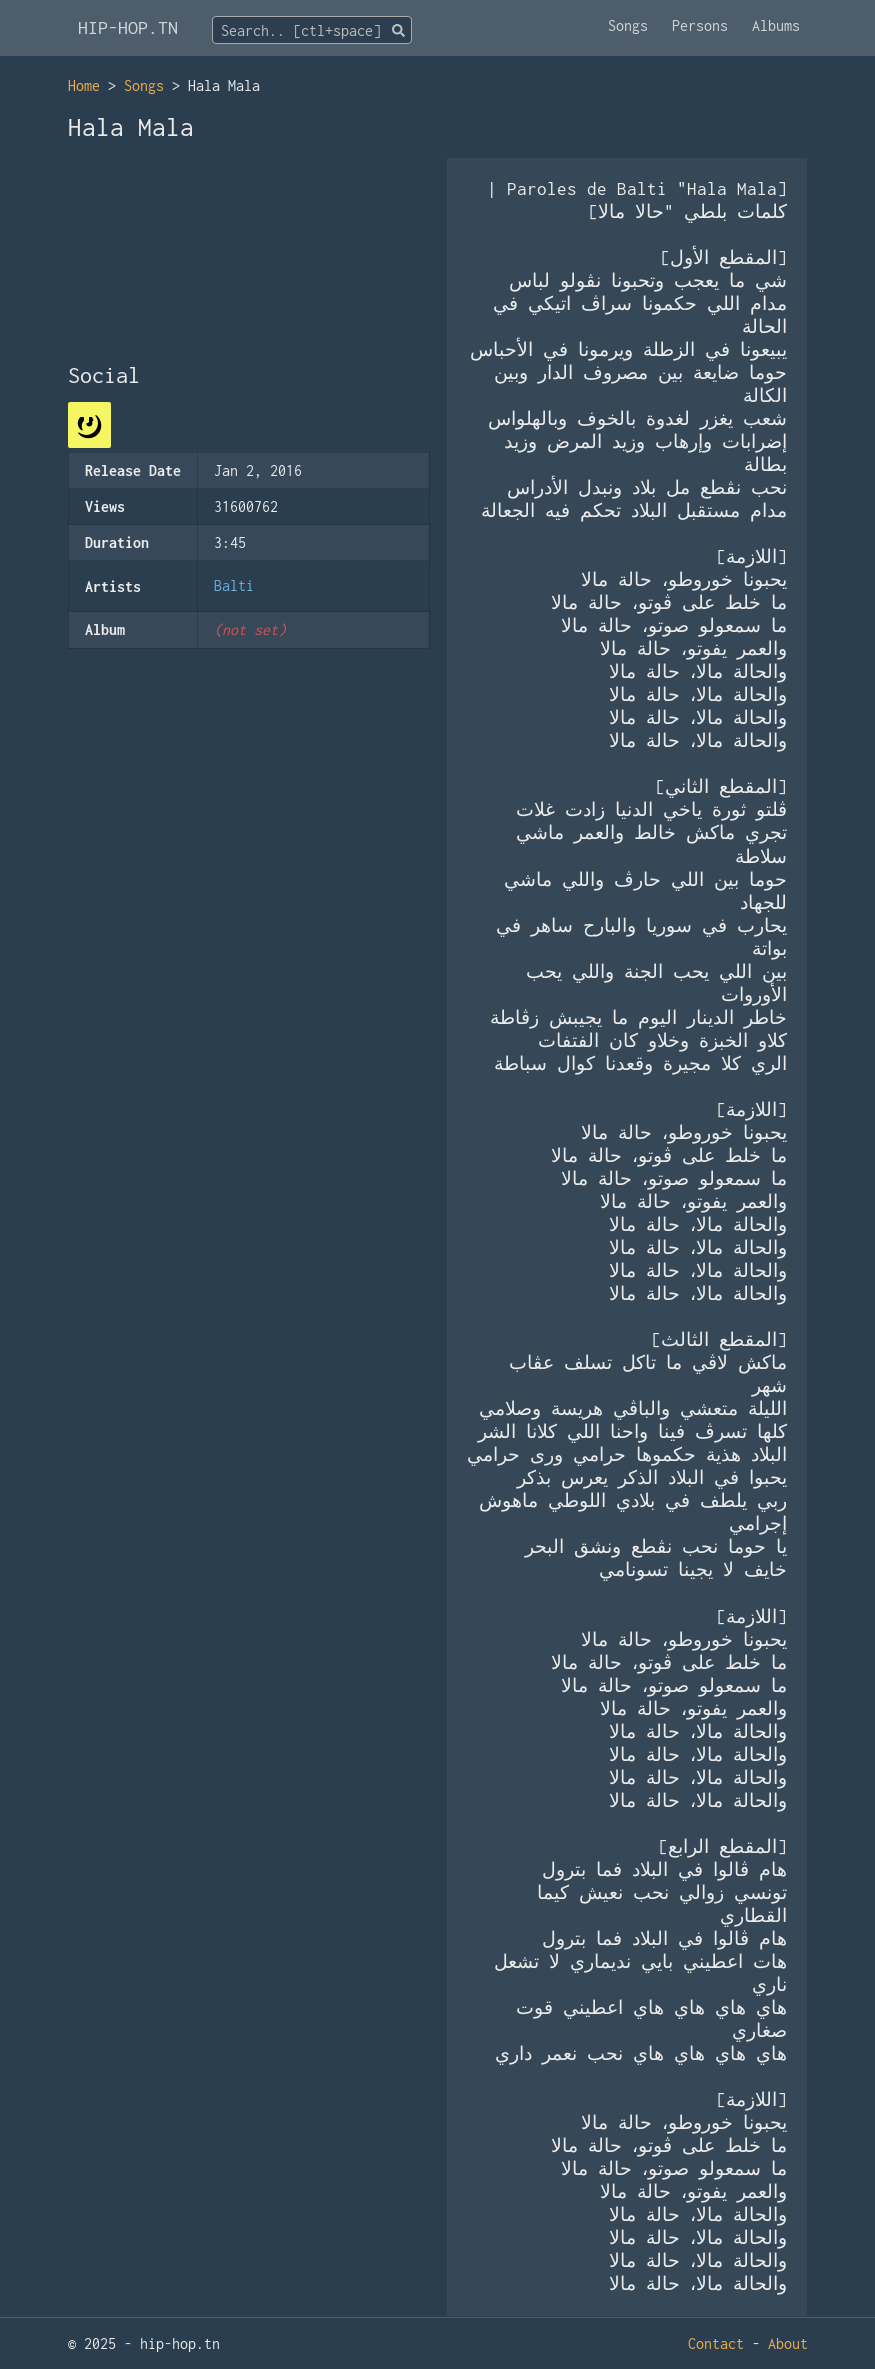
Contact (716, 2343)
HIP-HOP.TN (128, 27)
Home (84, 85)
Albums (776, 25)
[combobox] (312, 30)
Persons (700, 25)
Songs (628, 25)
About (788, 2343)
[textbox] (312, 31)
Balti (234, 585)
